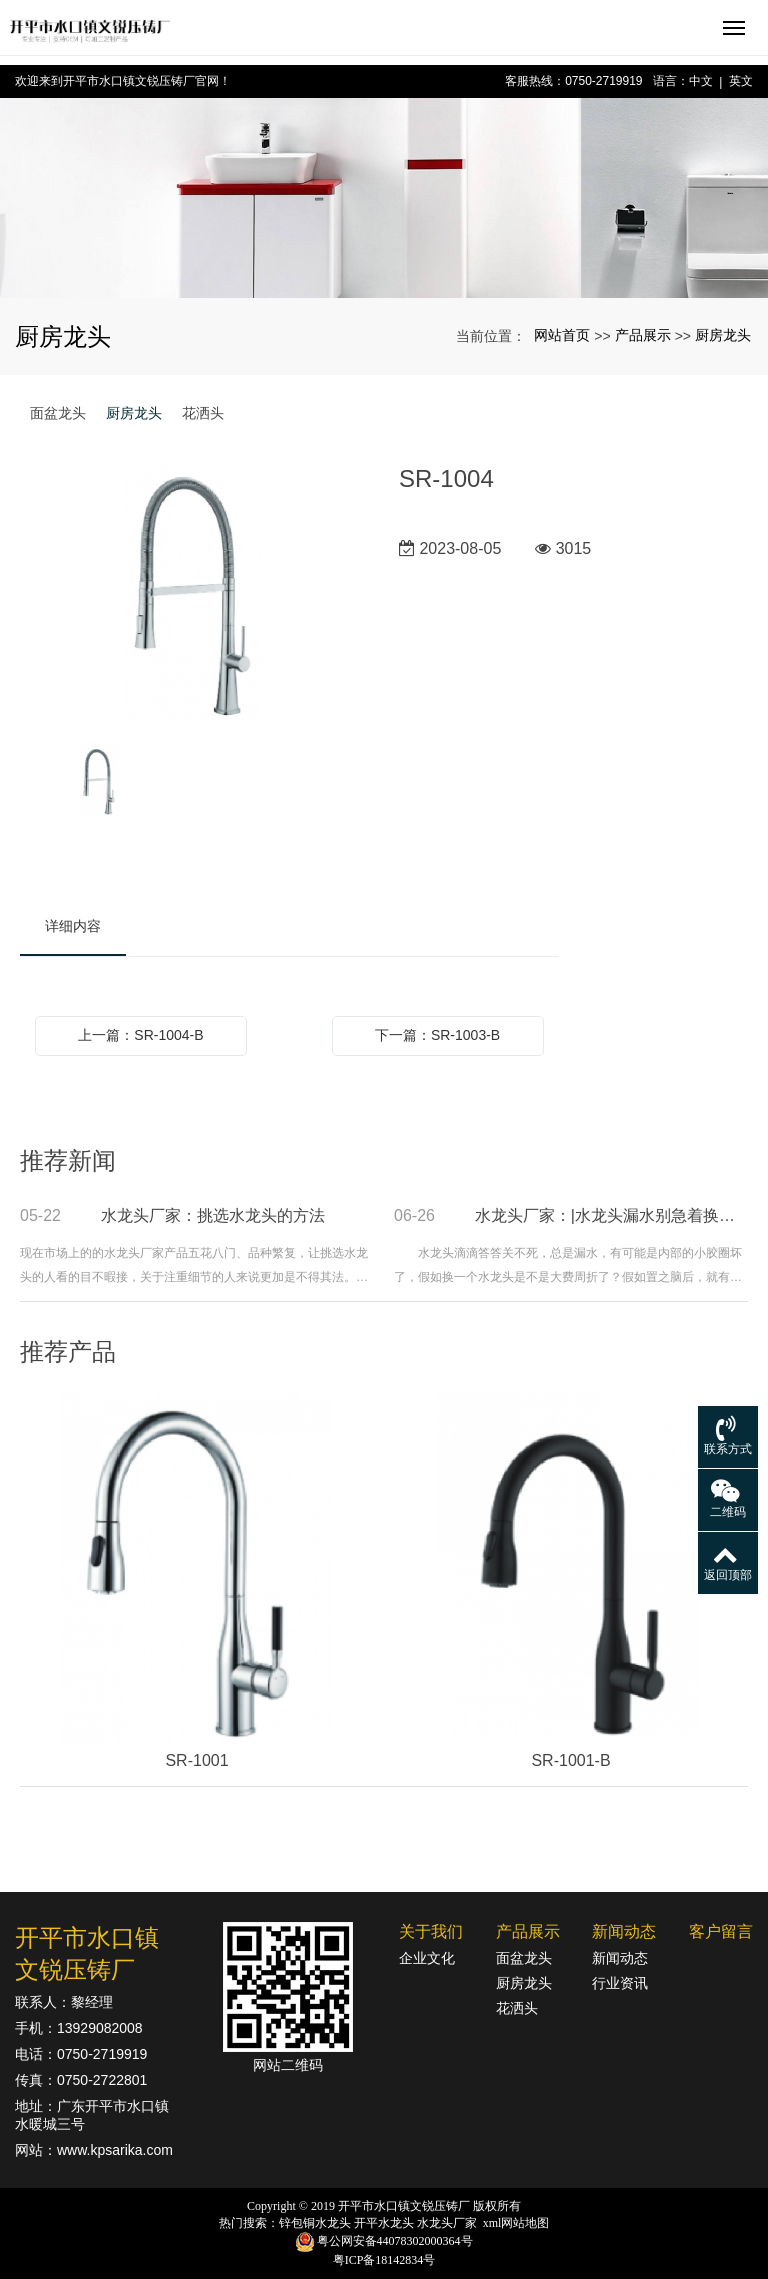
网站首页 (562, 335)
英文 (741, 81)
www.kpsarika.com (115, 2150)
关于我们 (431, 1931)
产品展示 (643, 335)
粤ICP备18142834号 (384, 2260)
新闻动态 (624, 1931)
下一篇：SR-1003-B (437, 1035)
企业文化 (427, 1958)
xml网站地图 (516, 2223)
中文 (701, 81)
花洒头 (203, 413)
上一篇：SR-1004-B (140, 1035)
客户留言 (721, 1931)
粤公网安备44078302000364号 (395, 2241)
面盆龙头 (58, 413)
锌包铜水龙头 (315, 2223)
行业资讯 (620, 1983)
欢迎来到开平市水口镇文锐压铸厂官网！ (123, 81)
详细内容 (73, 926)
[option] (194, 594)
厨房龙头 (723, 335)
